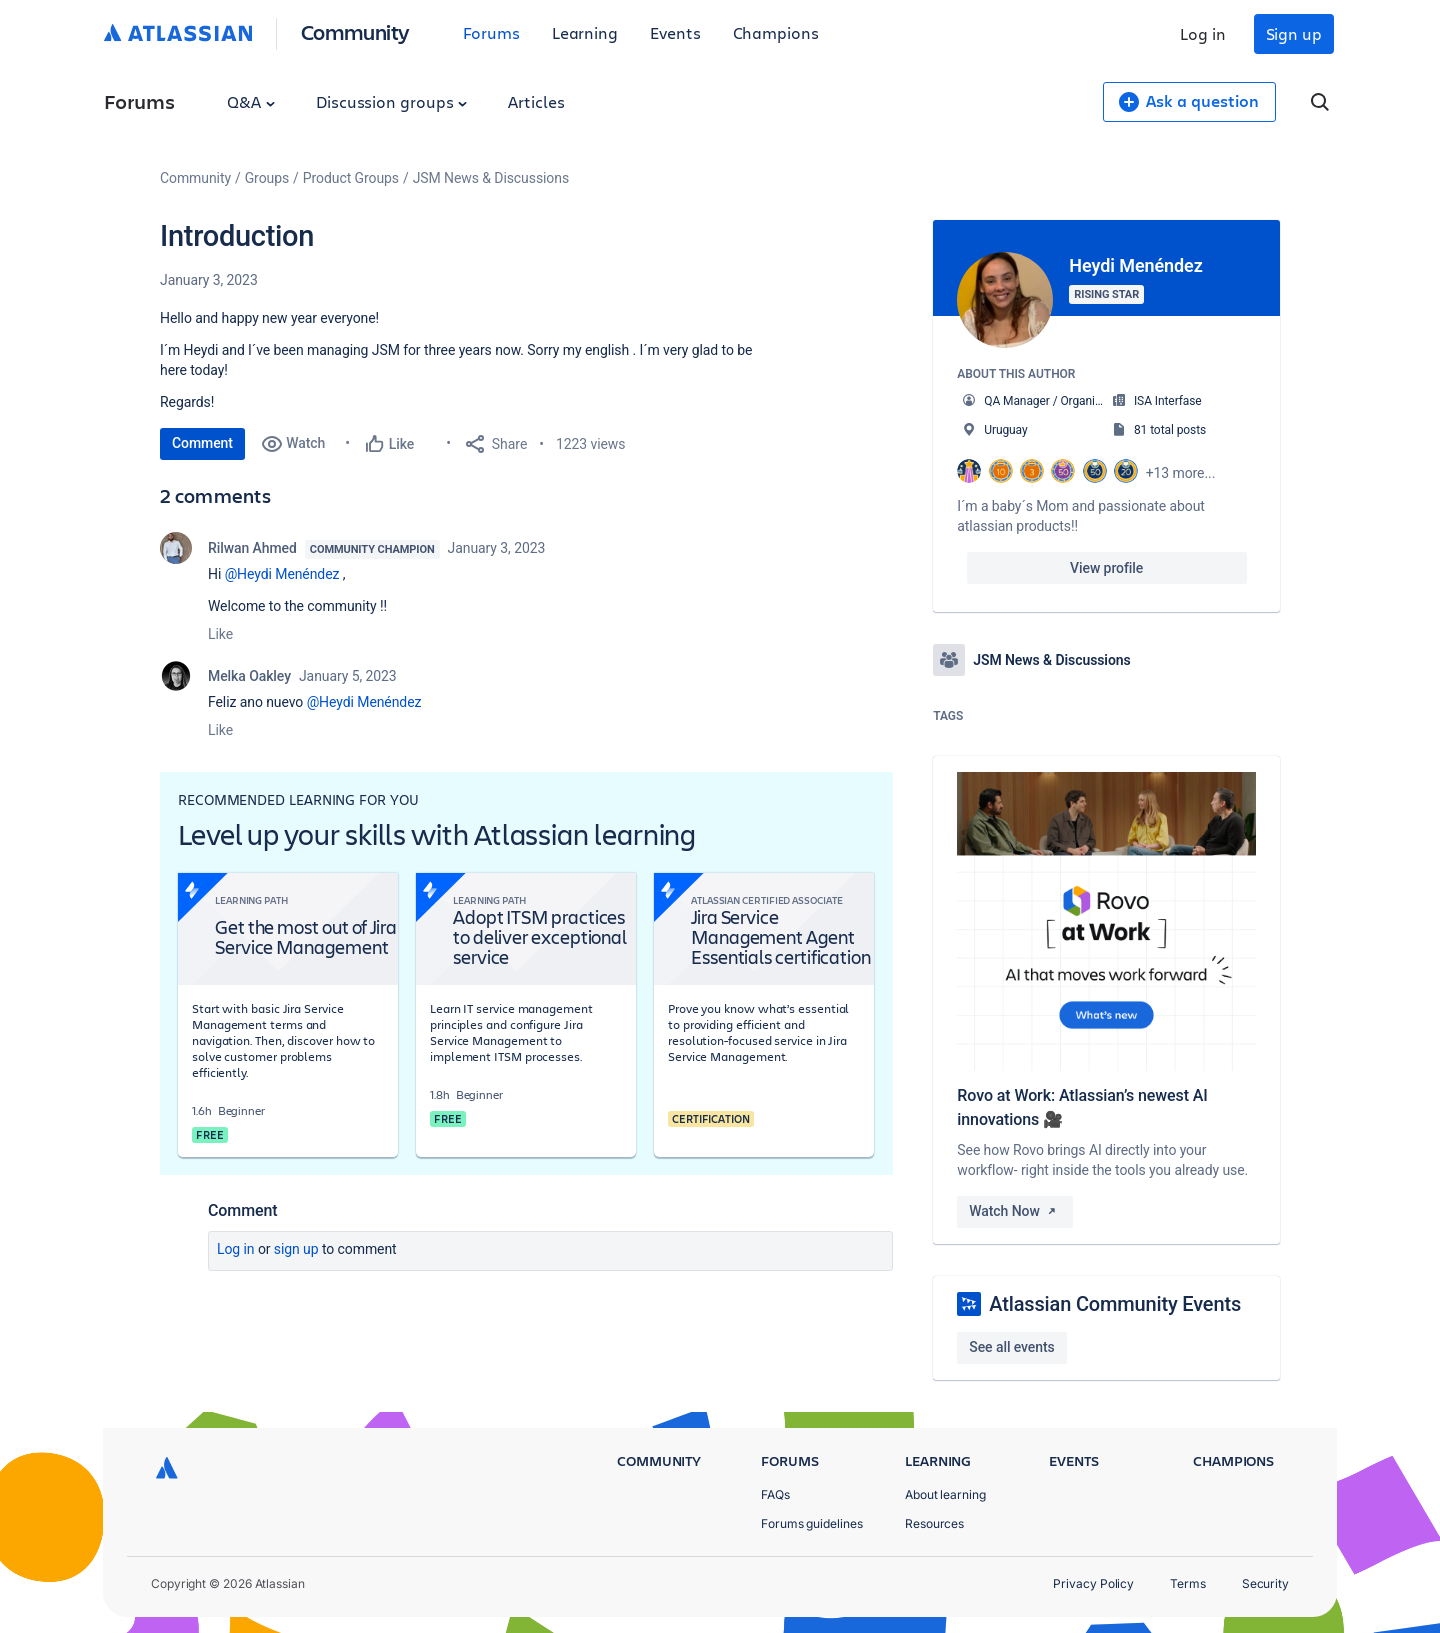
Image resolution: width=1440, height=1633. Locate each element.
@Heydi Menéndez (282, 574)
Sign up (1294, 33)
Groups (267, 178)
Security (1265, 1583)
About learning (945, 1494)
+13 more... (1181, 473)
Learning (585, 32)
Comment (202, 443)
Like (220, 634)
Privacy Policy (1093, 1583)
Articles (536, 101)
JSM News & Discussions (491, 178)
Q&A (251, 101)
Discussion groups (392, 101)
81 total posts (1170, 430)
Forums (491, 32)
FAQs (775, 1494)
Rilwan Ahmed (252, 548)
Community (355, 31)
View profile (1106, 568)
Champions (776, 32)
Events (675, 32)
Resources (934, 1523)
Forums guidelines (812, 1523)
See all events (1011, 1347)
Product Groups (351, 178)
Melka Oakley (249, 676)
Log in (1203, 33)
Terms (1188, 1583)
